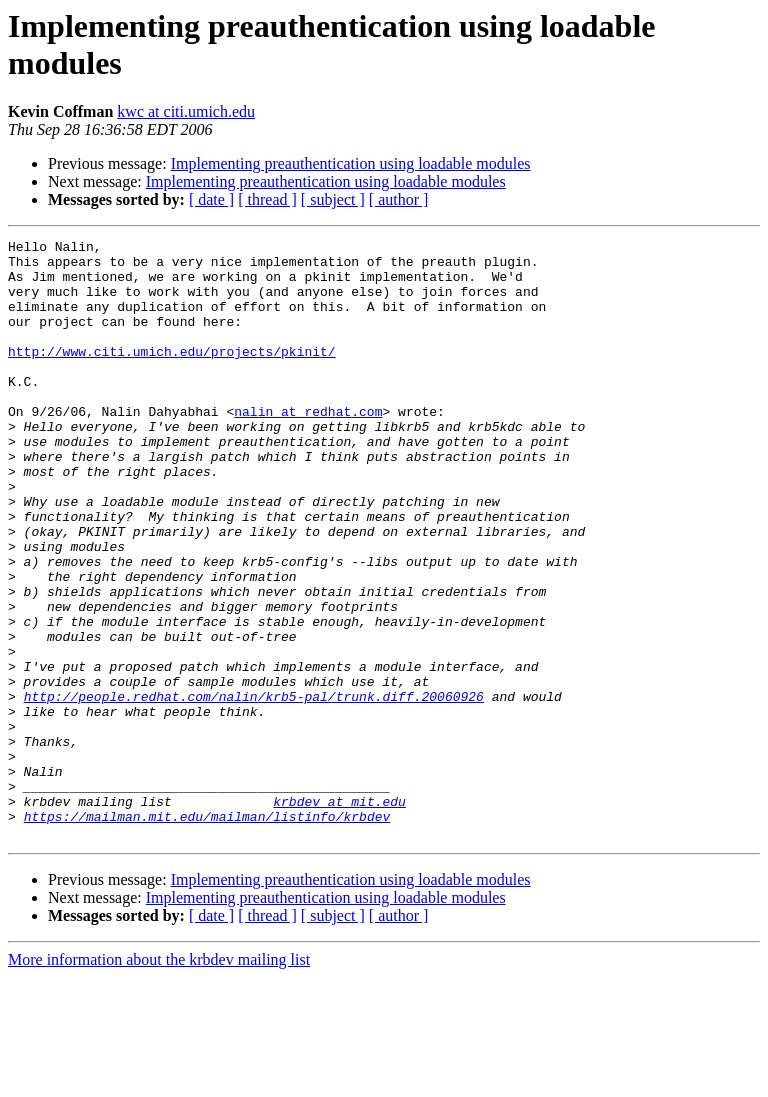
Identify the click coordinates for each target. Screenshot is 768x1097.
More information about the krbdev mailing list (159, 1079)
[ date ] (211, 199)
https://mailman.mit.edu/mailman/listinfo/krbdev (207, 933)
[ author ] (399, 199)
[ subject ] (333, 199)
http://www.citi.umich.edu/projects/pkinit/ (172, 375)
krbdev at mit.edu (339, 915)
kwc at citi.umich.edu (186, 111)
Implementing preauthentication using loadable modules (351, 163)
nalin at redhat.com (308, 447)
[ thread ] (267, 199)
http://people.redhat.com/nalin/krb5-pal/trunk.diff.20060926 (254, 789)
